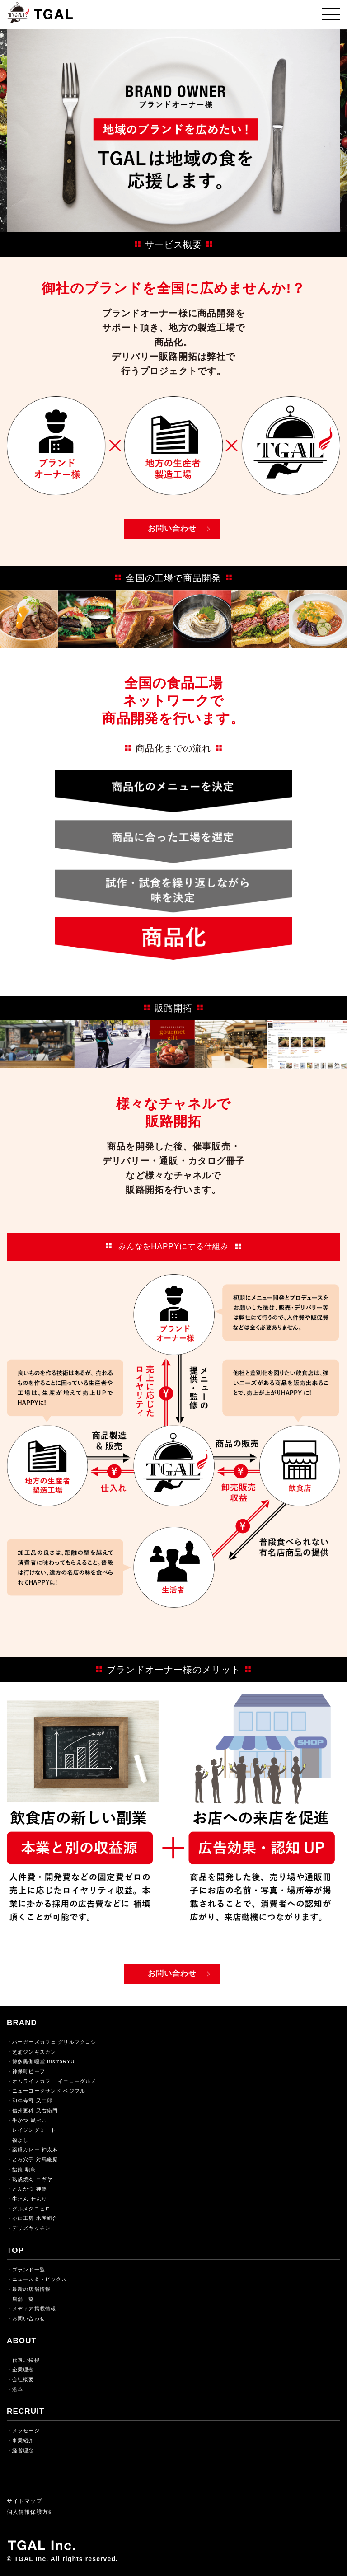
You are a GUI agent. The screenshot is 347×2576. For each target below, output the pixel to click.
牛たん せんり (29, 2198)
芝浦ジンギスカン (34, 2052)
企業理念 (23, 2369)
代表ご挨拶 (26, 2360)
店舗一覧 (23, 2299)
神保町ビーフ (28, 2071)
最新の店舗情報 (31, 2289)
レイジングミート (34, 2130)
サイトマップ (24, 2501)
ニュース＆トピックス (39, 2279)
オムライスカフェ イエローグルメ (54, 2081)
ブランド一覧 (28, 2269)
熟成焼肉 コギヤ (32, 2179)
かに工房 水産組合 (35, 2218)
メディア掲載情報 (34, 2308)
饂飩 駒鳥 (24, 2169)
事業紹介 (23, 2440)
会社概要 (23, 2379)
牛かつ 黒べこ (29, 2120)
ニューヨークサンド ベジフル (48, 2090)
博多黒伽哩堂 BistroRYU (43, 2061)
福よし (20, 2140)
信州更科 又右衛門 (35, 2110)
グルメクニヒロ (31, 2208)
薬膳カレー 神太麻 (35, 2149)
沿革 (17, 2389)
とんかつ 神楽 (29, 2188)
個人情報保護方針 (30, 2512)
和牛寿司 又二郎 (32, 2100)
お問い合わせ (172, 528)
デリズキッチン (31, 2228)
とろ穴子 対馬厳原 (35, 2159)
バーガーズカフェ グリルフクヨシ (54, 2042)
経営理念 (23, 2450)
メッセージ (26, 2430)
